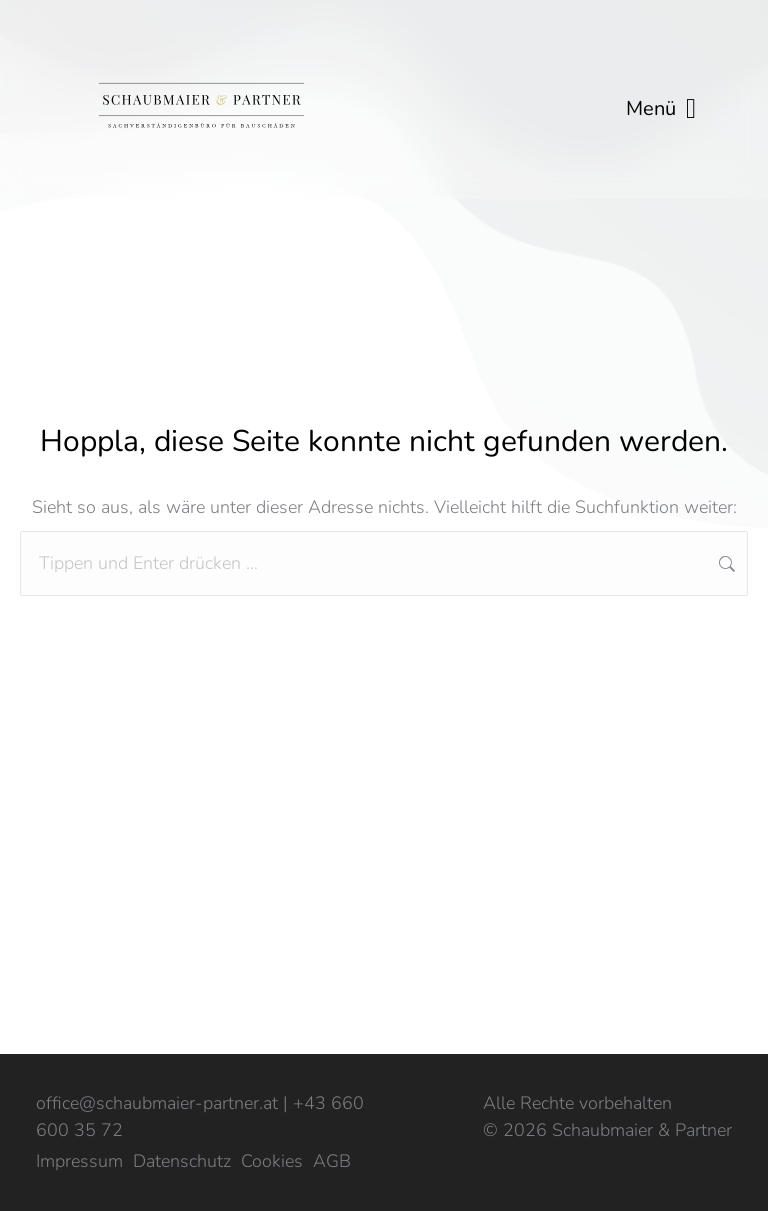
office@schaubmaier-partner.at (157, 1103)
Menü (661, 109)
